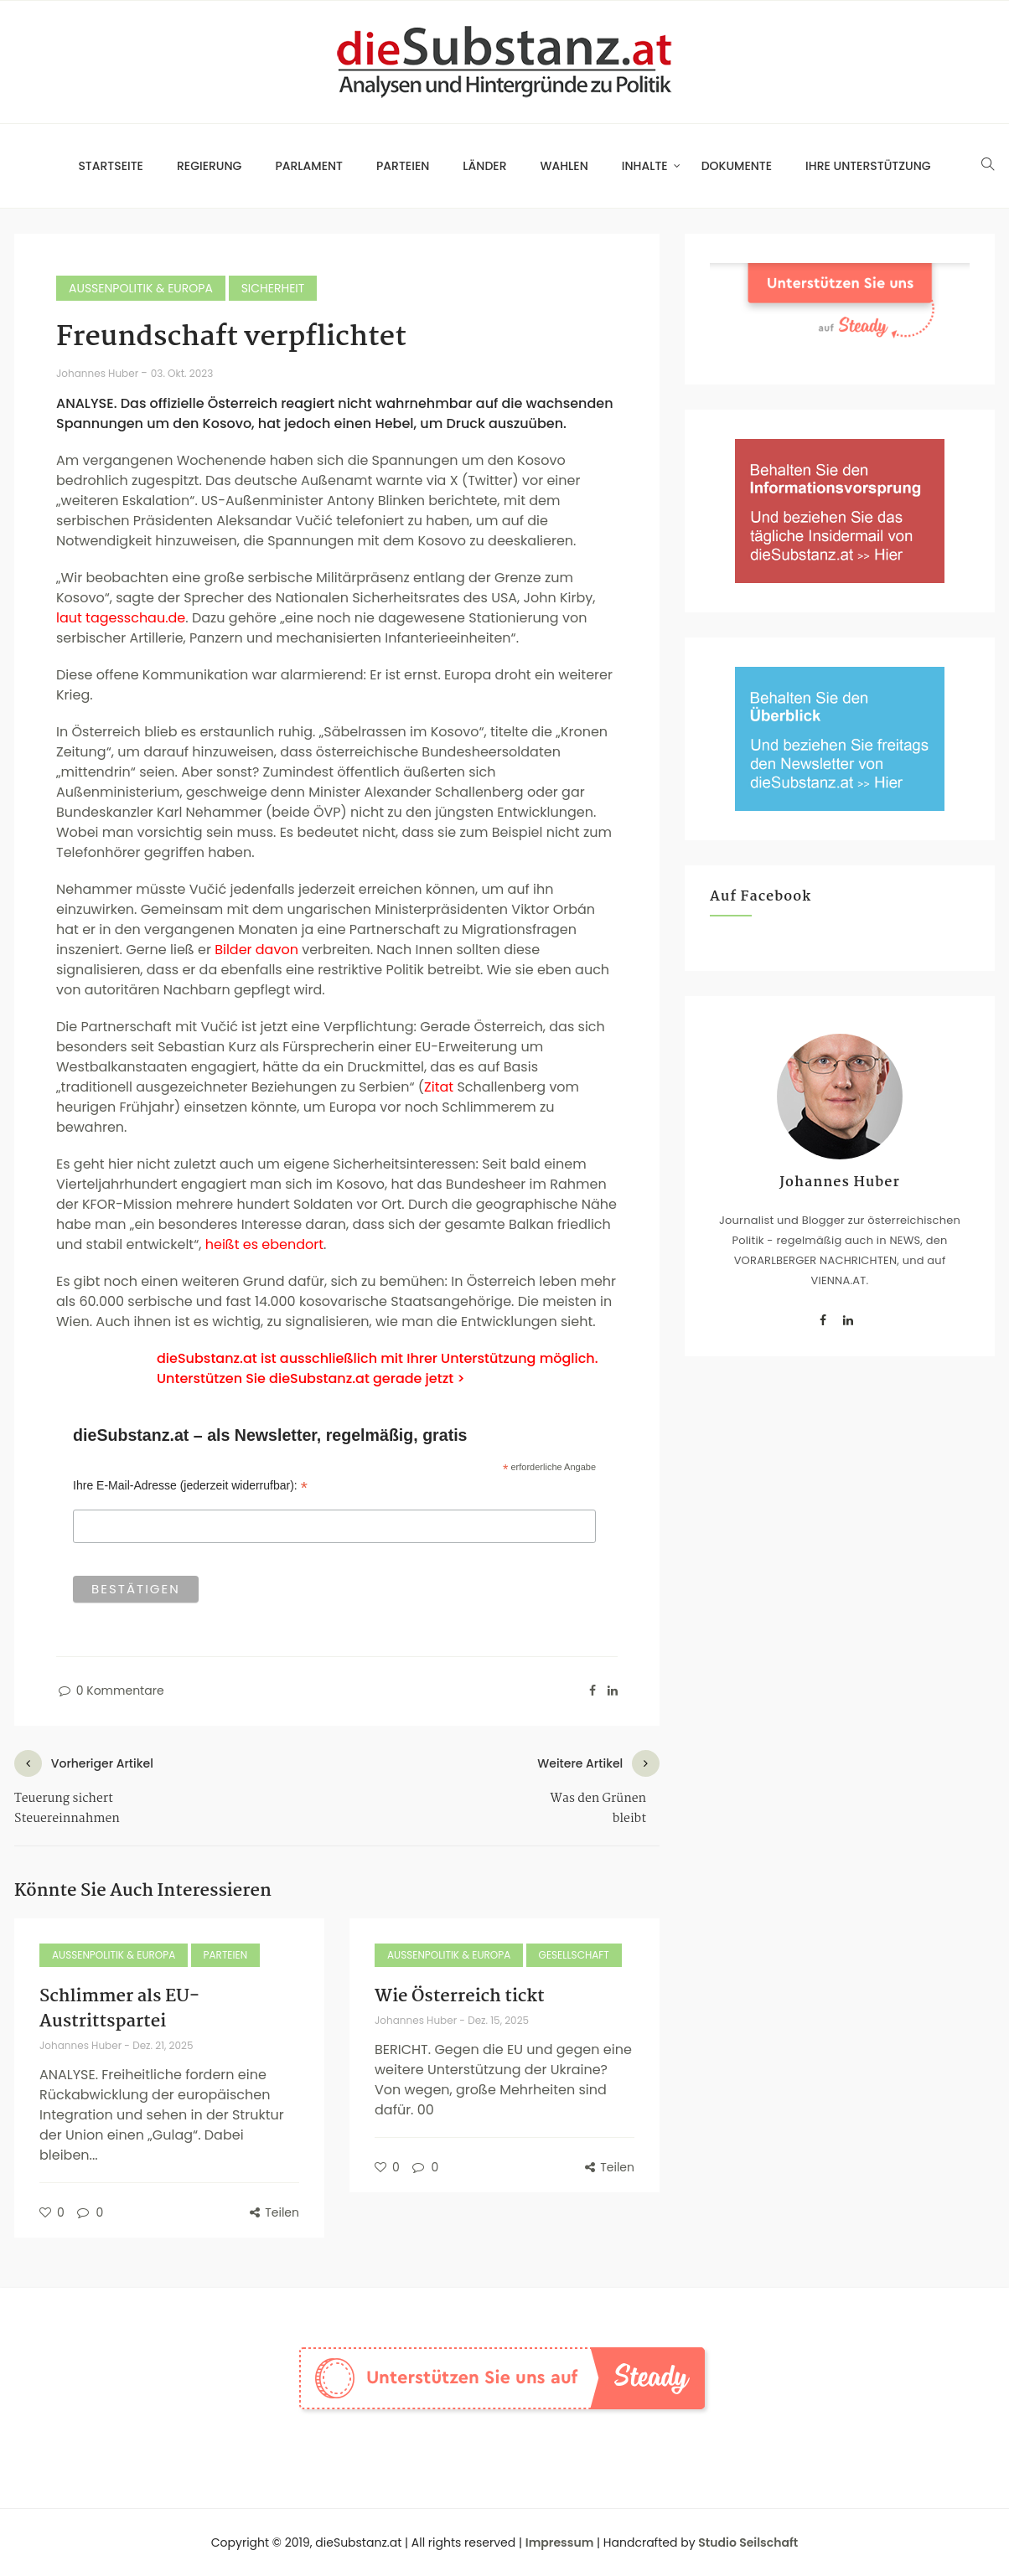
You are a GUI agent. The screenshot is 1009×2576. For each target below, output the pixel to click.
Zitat (438, 1087)
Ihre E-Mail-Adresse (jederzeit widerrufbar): (190, 1486)
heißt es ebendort (264, 1244)
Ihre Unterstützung (868, 165)
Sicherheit (273, 288)
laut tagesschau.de (120, 617)
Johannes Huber (98, 373)
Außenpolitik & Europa (141, 288)
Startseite (110, 165)
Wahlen (564, 165)
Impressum (559, 2542)
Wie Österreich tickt (460, 1996)
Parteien (402, 165)
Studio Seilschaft (748, 2542)
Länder (484, 165)
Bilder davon (256, 949)
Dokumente (736, 165)
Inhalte (645, 165)
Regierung (209, 165)
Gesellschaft (574, 1955)
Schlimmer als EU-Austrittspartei (119, 2009)
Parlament (309, 165)
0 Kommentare (110, 1690)
